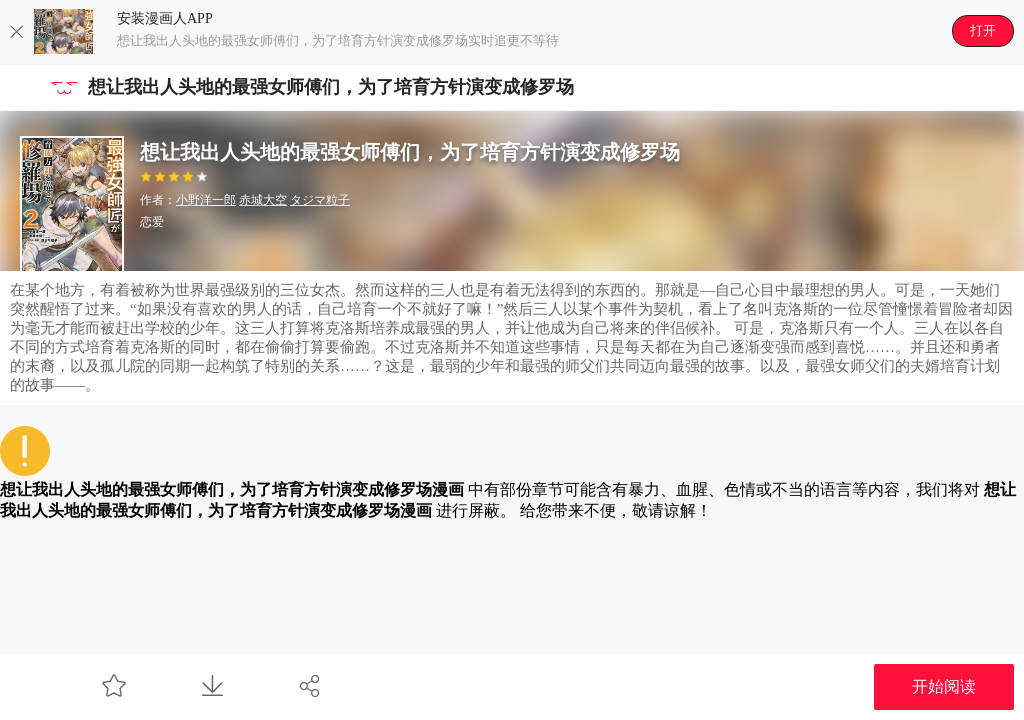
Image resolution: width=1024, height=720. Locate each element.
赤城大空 (263, 200)
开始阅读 (944, 686)
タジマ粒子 (320, 200)
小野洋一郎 (206, 200)
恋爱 (152, 222)
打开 (983, 30)
